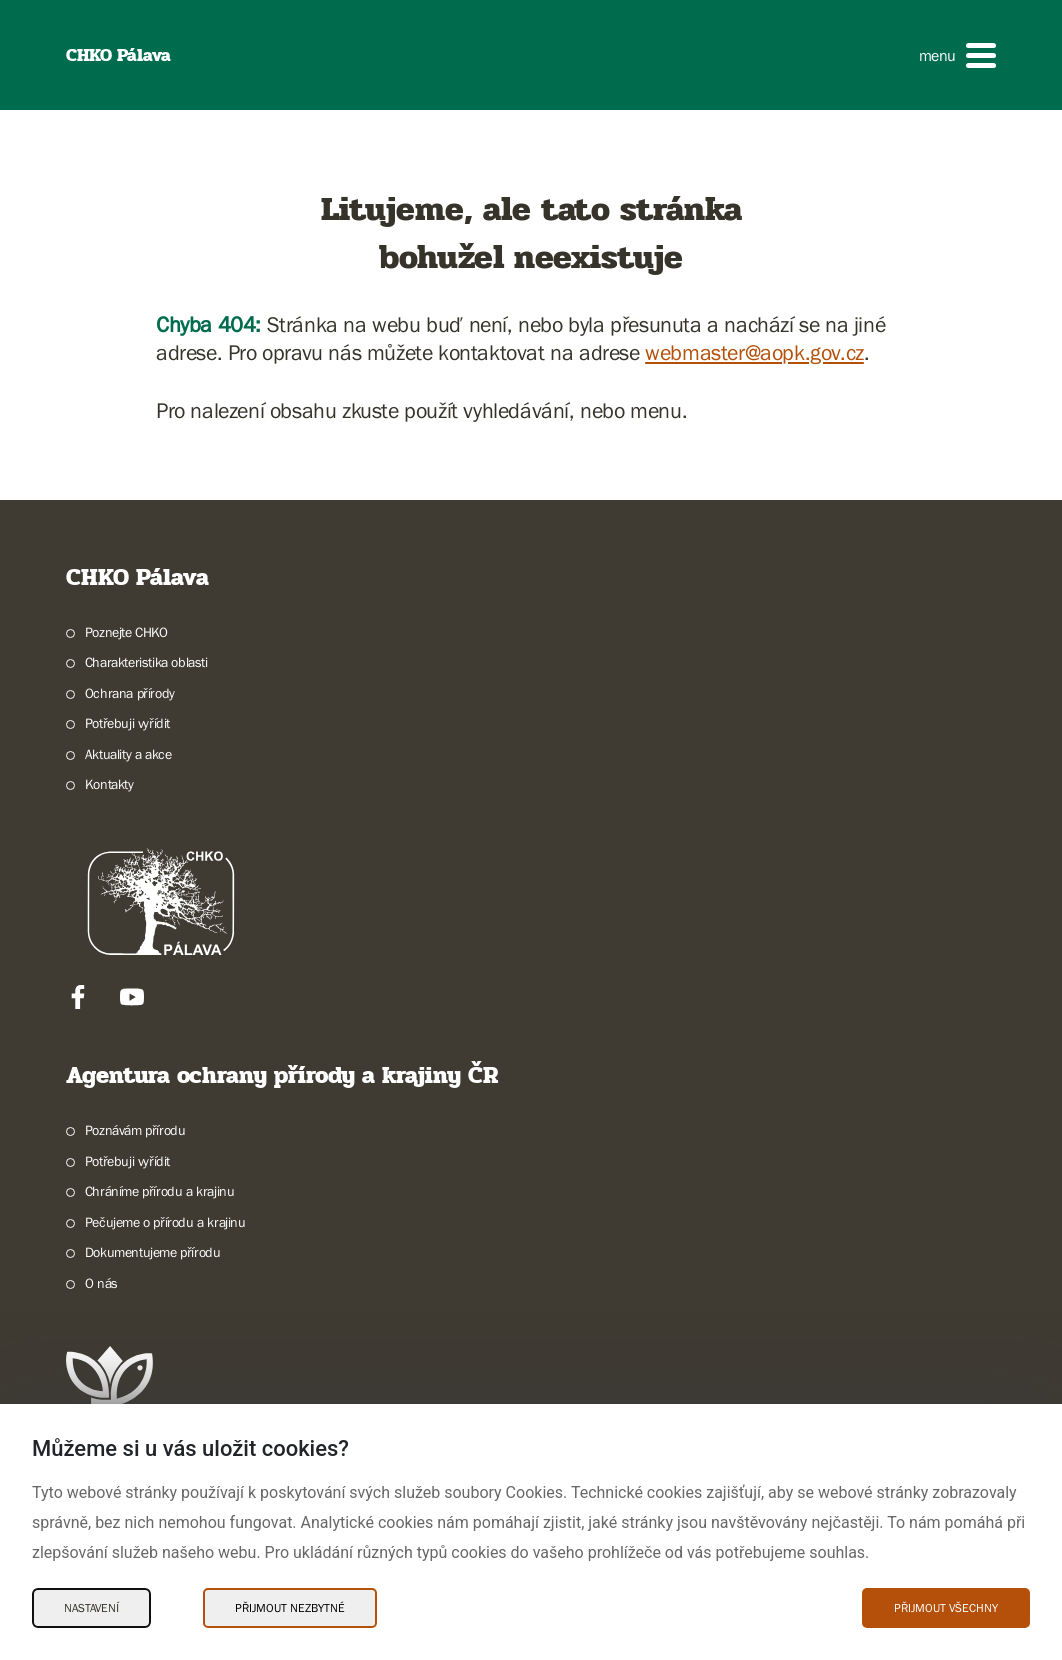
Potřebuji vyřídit (127, 723)
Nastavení (91, 1608)
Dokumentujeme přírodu (153, 1252)
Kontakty (109, 784)
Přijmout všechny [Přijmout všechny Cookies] (946, 1608)
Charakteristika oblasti (146, 662)
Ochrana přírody (130, 693)
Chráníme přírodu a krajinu (160, 1191)
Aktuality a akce (128, 754)
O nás (101, 1283)
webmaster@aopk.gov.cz (754, 352)
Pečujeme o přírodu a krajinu (165, 1222)
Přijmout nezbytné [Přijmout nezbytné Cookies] (290, 1608)
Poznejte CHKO (126, 632)
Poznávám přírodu (135, 1130)
